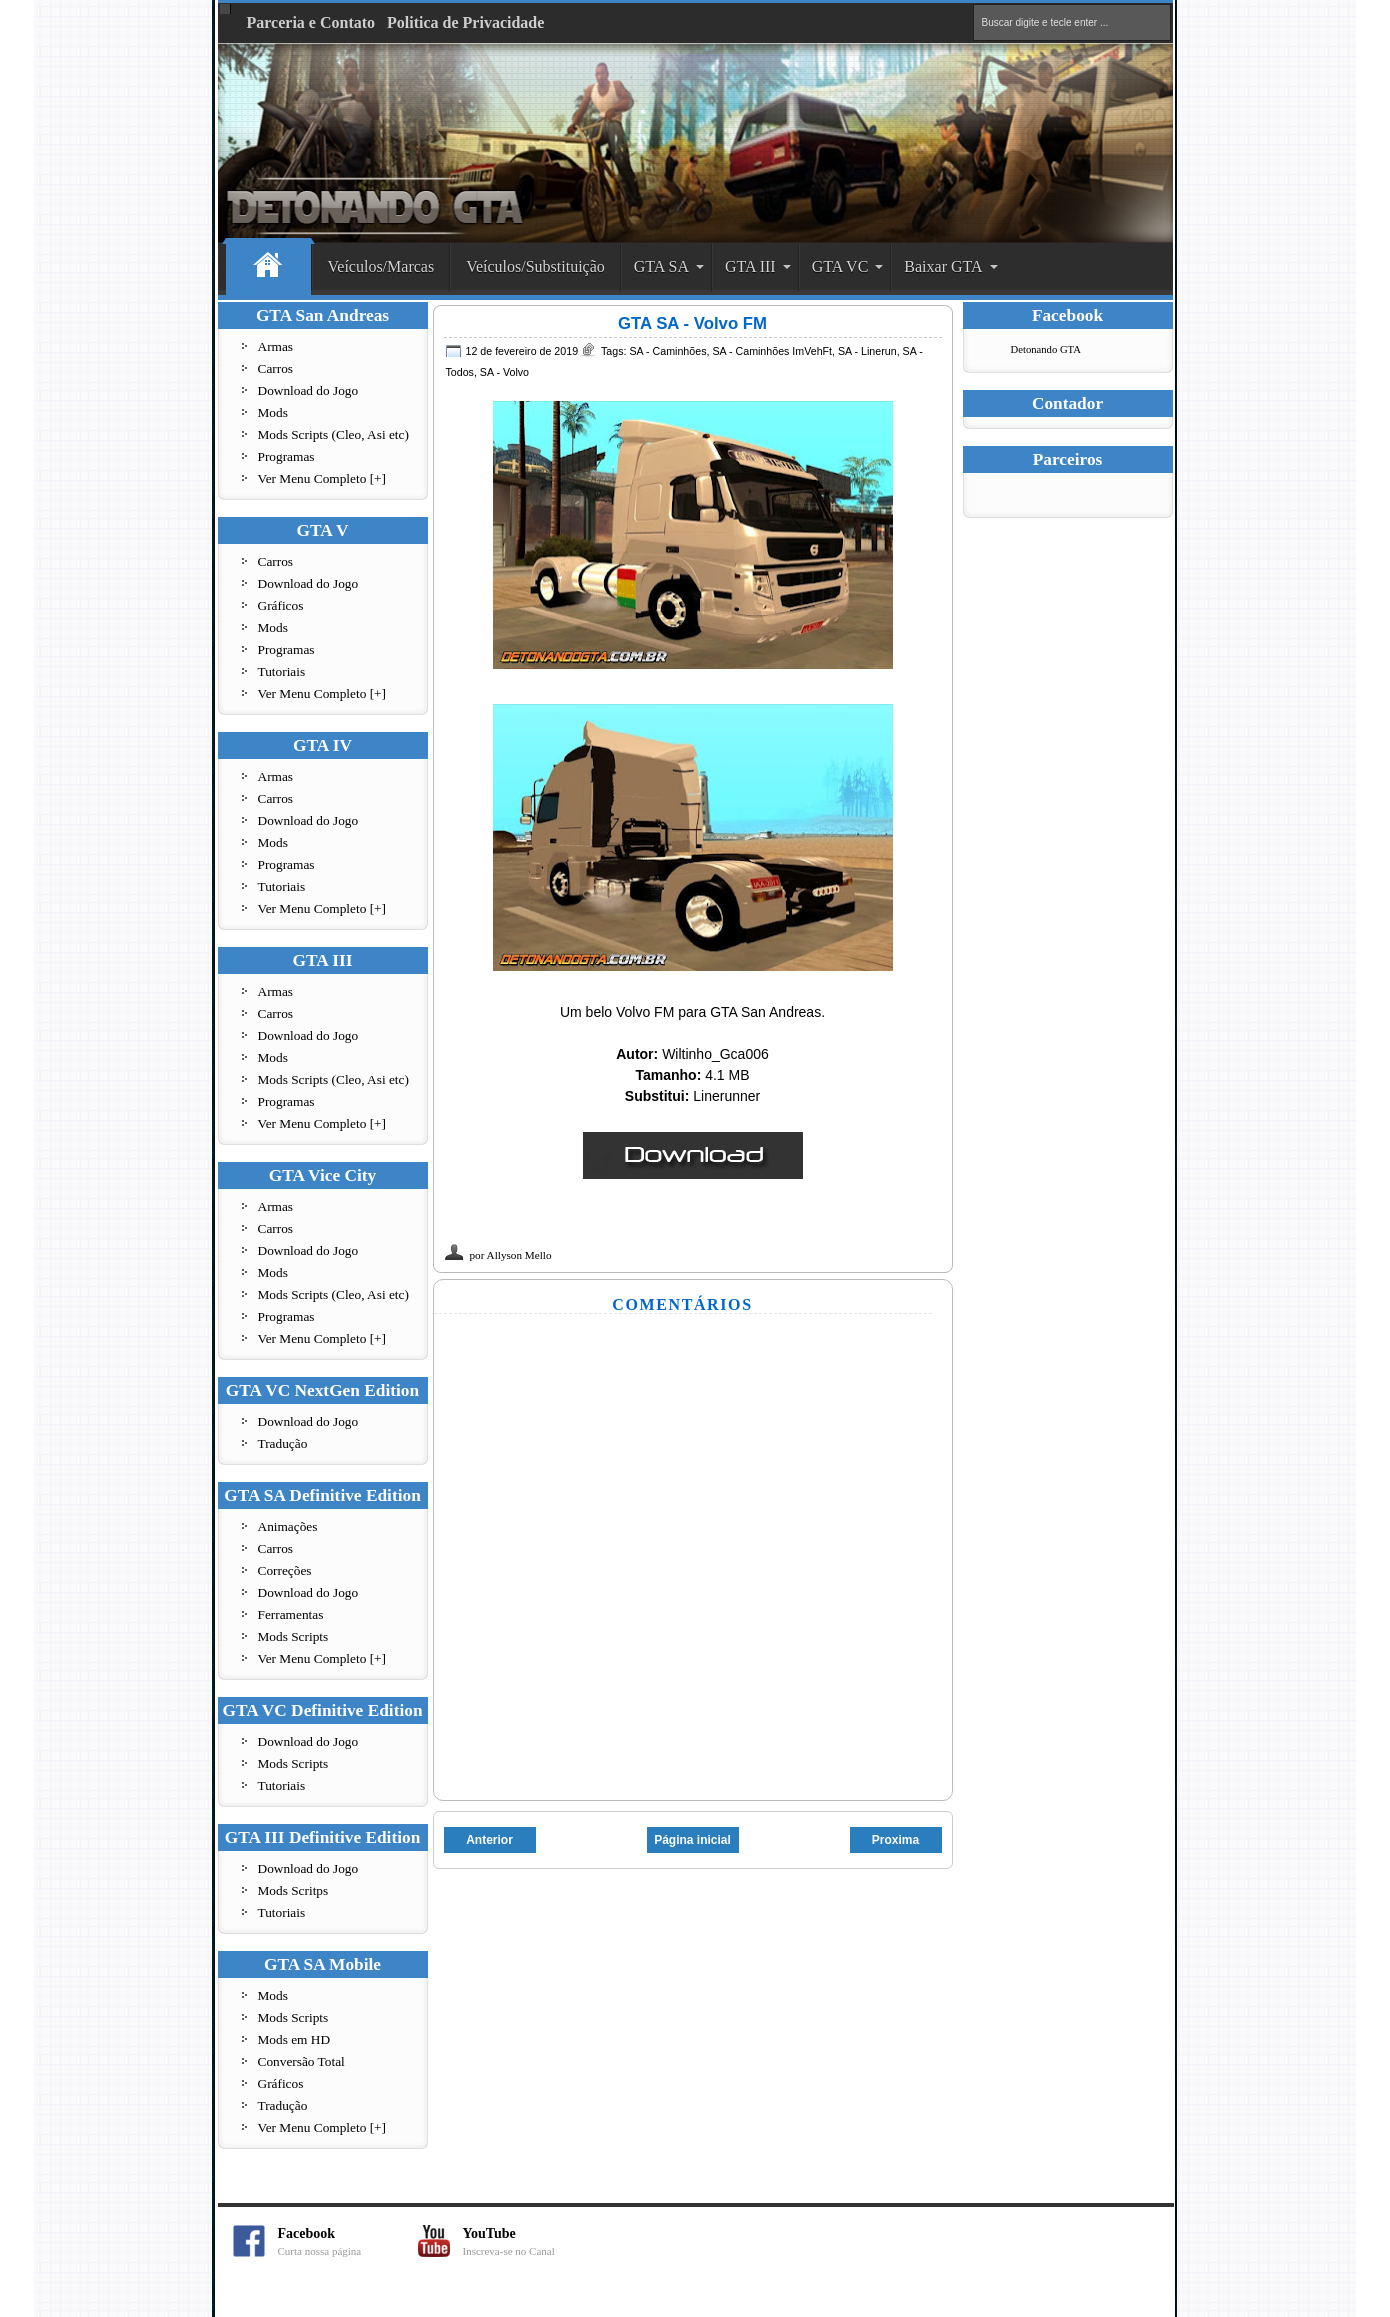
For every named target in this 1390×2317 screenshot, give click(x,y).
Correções (285, 1570)
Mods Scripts (293, 1636)
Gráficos (281, 605)
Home (268, 267)
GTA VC (840, 266)
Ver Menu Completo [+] (322, 478)
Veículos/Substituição (535, 266)
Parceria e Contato (311, 22)
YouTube (533, 2241)
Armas (276, 346)
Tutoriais (282, 671)
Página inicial (692, 1840)
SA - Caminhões (667, 351)
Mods (273, 412)
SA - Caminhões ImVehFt (772, 351)
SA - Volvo (504, 372)
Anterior (489, 1840)
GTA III (750, 266)
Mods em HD (294, 2039)
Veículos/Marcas (381, 266)
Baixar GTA (943, 266)
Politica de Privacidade (465, 22)
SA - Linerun (867, 351)
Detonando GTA (1046, 349)
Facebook (348, 2241)
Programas (286, 456)
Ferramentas (291, 1614)
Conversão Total (301, 2061)
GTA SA (661, 266)
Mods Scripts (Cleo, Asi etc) (333, 434)
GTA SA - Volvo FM (692, 323)
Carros (276, 368)
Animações (288, 1526)
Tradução (283, 1443)
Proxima (895, 1840)
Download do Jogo (308, 390)
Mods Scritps (293, 1890)
